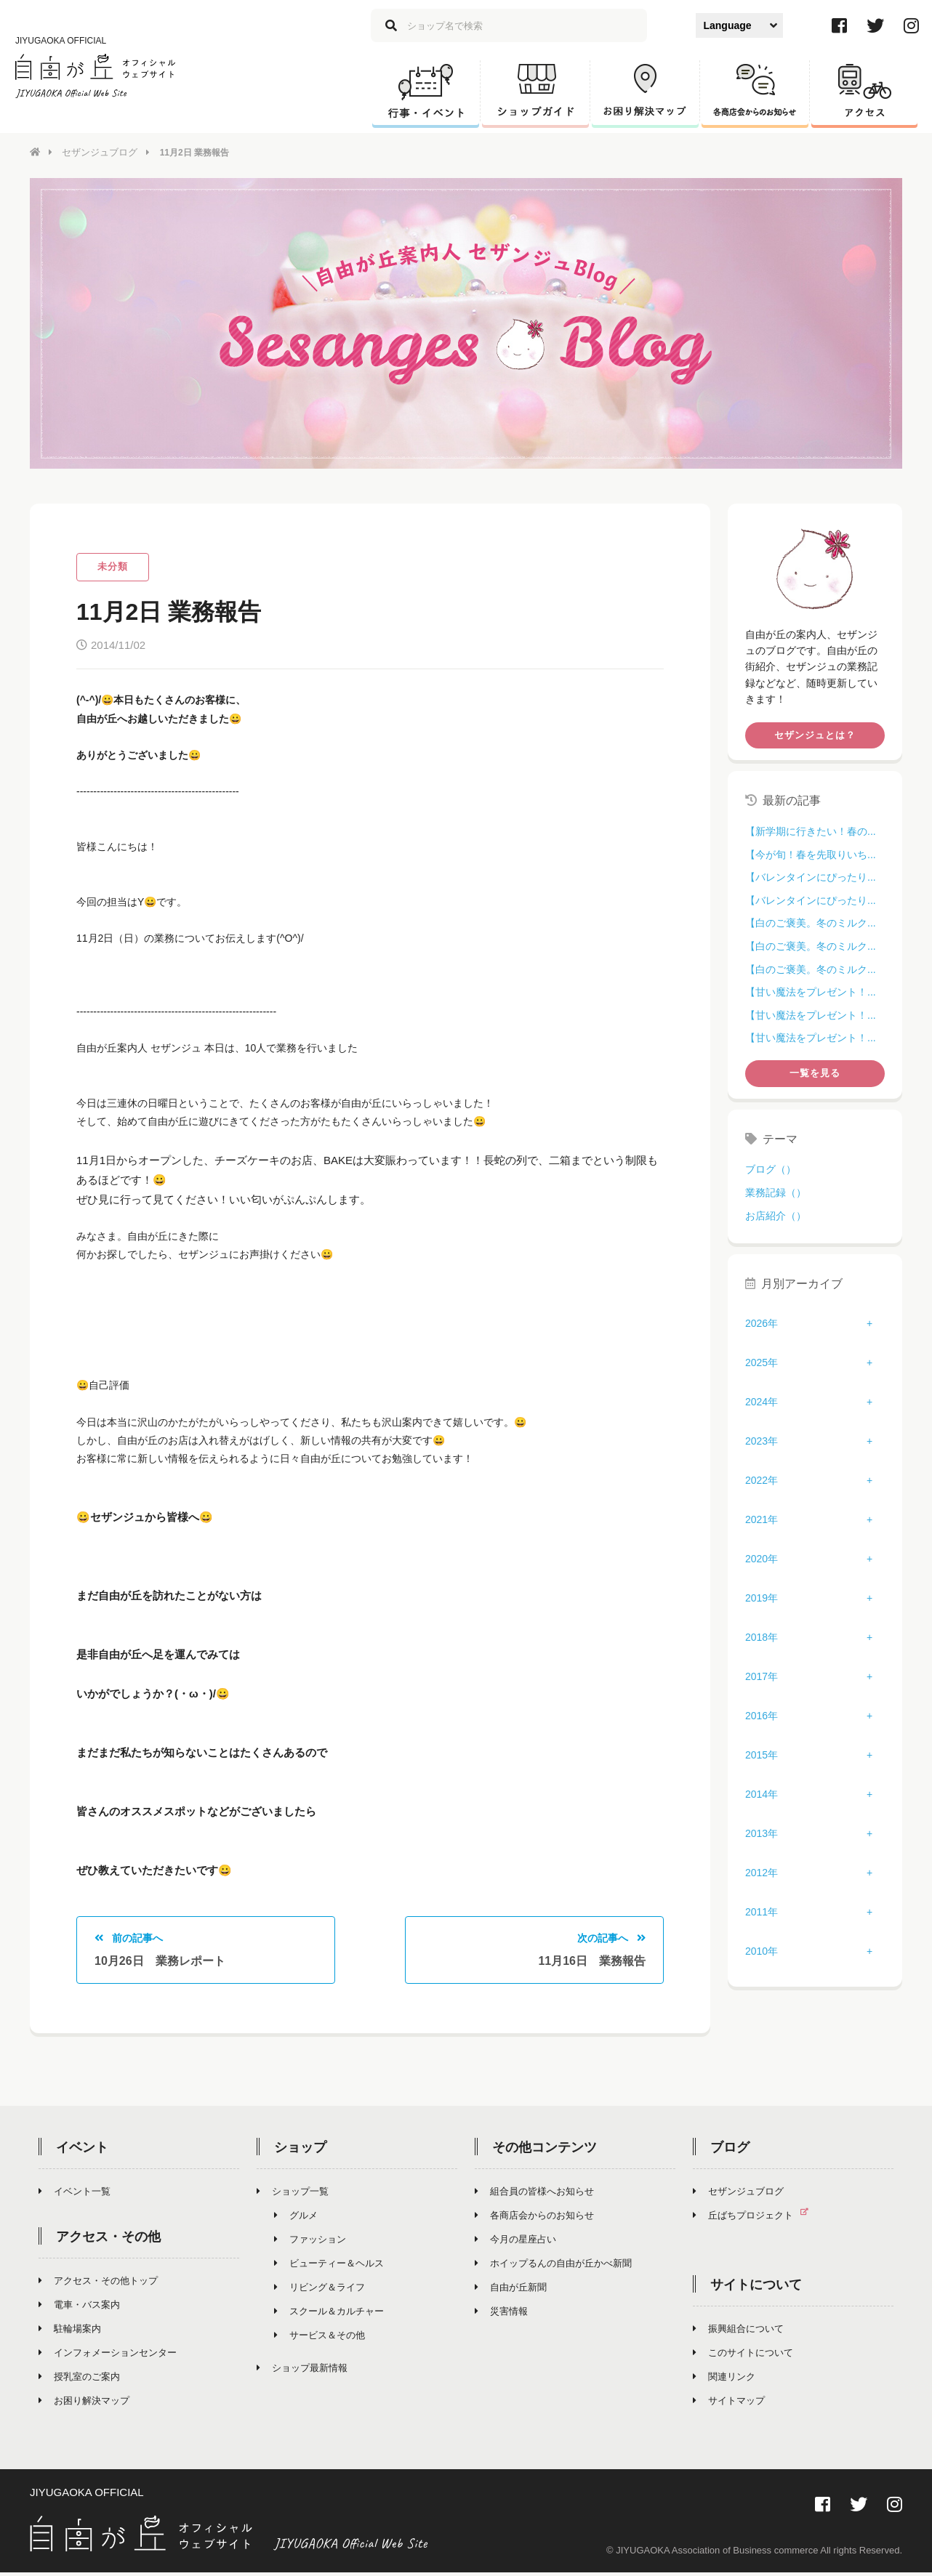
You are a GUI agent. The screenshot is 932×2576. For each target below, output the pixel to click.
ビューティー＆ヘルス (329, 2266)
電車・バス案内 (79, 2307)
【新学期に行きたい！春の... (810, 830)
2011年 (761, 1911)
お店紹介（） (775, 1214)
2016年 (761, 1715)
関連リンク (724, 2379)
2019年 (761, 1597)
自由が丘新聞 (511, 2290)
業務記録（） (775, 1192)
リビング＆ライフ (319, 2290)
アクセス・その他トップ (98, 2283)
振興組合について (738, 2331)
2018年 (761, 1636)
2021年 (761, 1519)
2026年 (761, 1322)
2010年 (761, 1950)
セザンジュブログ (97, 152)
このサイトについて (743, 2355)
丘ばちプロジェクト (756, 2218)
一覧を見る (815, 1072)
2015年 (761, 1754)
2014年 (761, 1793)
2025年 (761, 1362)
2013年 (761, 1832)
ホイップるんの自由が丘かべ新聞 (553, 2266)
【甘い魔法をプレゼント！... (810, 991)
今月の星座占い (515, 2242)
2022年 (761, 1479)
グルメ (296, 2218)
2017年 (761, 1675)
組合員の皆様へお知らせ (534, 2194)
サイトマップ (729, 2403)
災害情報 (501, 2314)
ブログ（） (770, 1168)
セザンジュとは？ (815, 734)
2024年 (761, 1401)
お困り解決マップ (84, 2403)
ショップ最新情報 (302, 2370)
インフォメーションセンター (108, 2355)
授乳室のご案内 (79, 2379)
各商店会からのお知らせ (534, 2218)
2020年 (761, 1558)
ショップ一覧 (293, 2194)
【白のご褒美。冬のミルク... (810, 922)
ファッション (310, 2242)
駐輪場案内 (70, 2331)
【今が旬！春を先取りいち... (810, 854)
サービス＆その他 (319, 2338)
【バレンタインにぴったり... (810, 876)
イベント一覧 (75, 2194)
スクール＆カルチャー (329, 2314)
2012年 (761, 1872)
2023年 (761, 1440)
